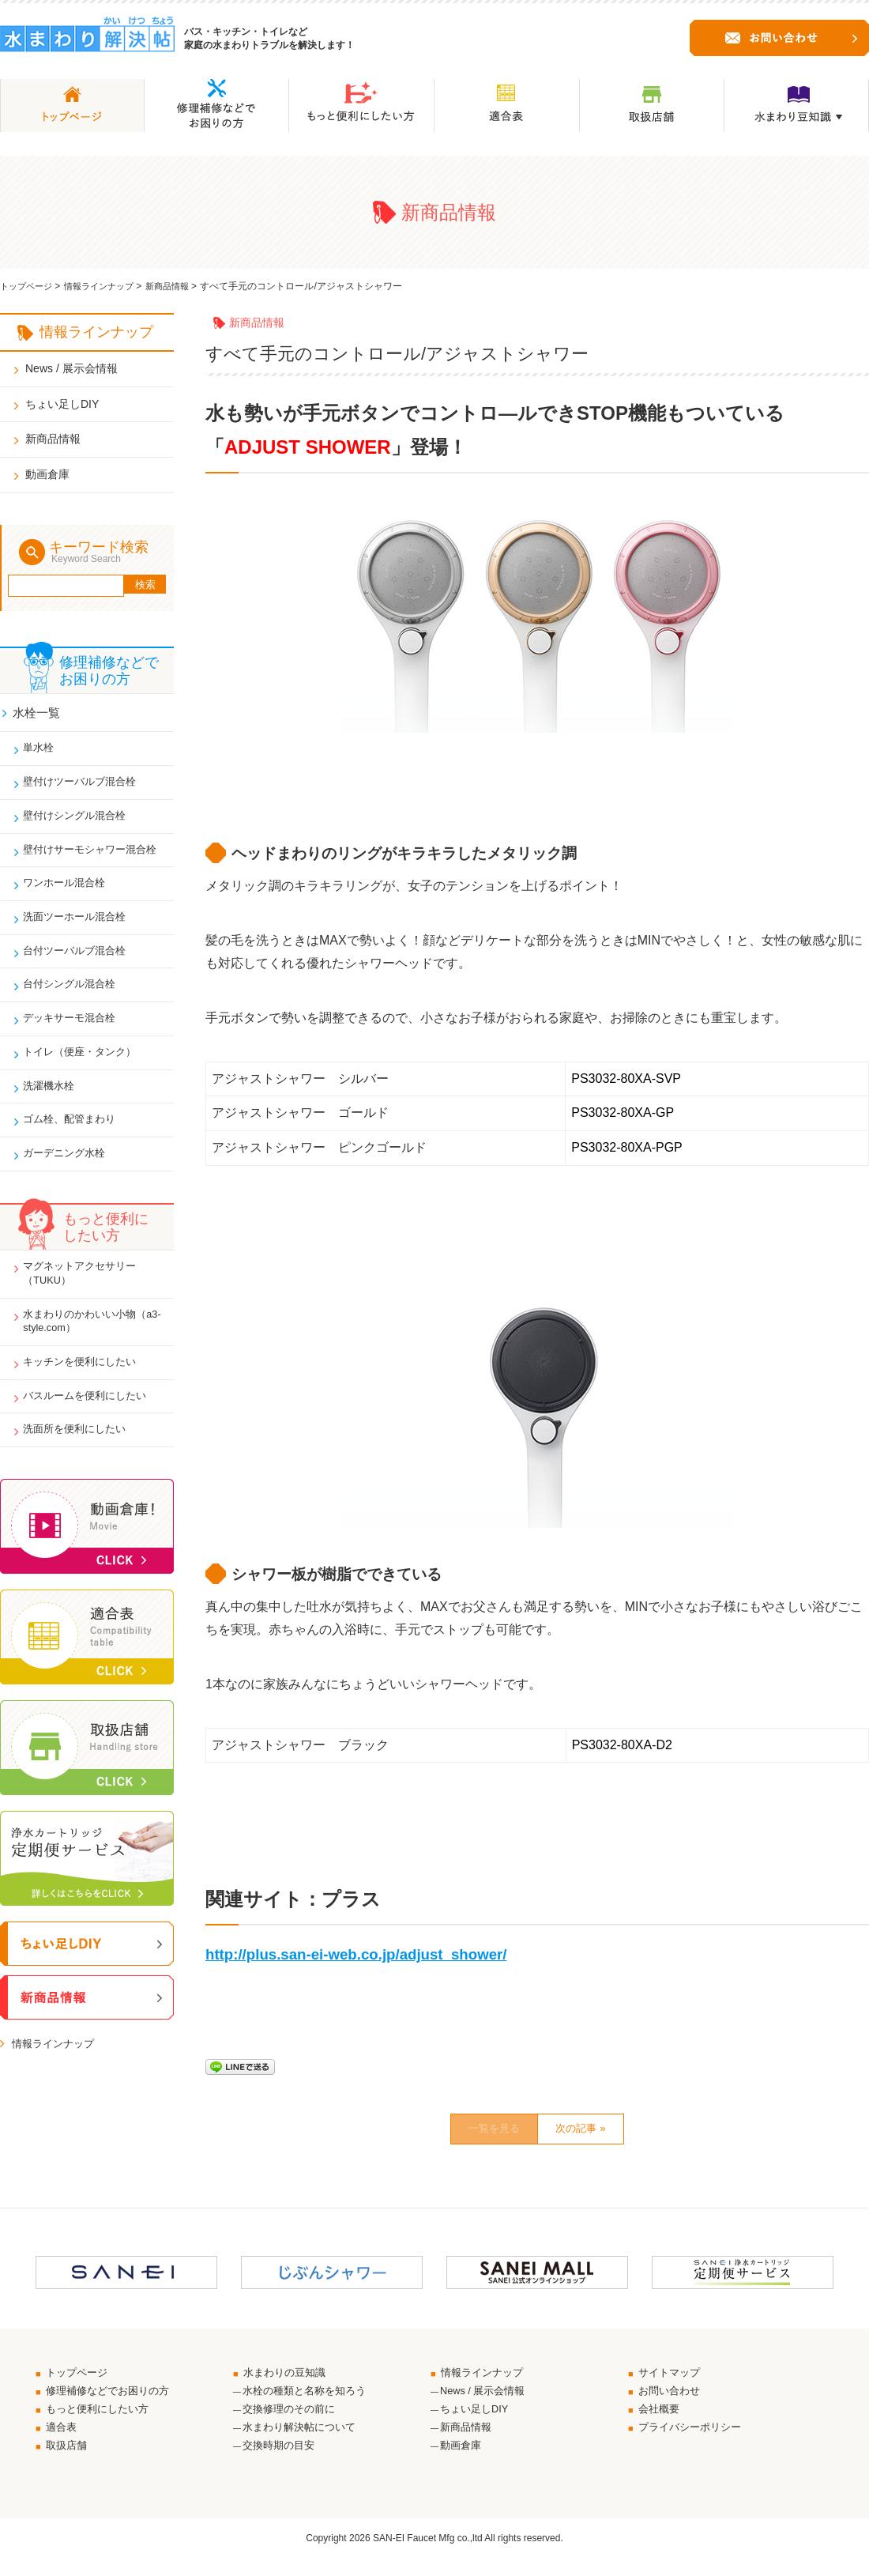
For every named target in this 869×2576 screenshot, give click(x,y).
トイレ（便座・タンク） (86, 1066)
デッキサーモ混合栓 (75, 1031)
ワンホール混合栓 (69, 890)
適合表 (64, 2442)
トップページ (28, 286)
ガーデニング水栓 (69, 1172)
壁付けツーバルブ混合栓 (86, 785)
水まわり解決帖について (303, 2442)
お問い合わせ (673, 2403)
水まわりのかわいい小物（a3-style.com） (86, 1345)
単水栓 (41, 749)
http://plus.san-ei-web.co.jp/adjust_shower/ (355, 1954)
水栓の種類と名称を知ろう (309, 2403)
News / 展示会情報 (71, 368)
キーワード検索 (105, 552)
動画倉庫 (47, 474)
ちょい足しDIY (62, 404)
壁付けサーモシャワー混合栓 (97, 855)
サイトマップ (673, 2382)
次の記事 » (600, 2133)
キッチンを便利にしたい (86, 1388)
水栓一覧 (39, 711)
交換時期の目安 (281, 2462)
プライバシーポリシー (695, 2442)
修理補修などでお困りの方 (113, 2403)
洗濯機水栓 (53, 1102)
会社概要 (662, 2422)
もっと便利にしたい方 (102, 2422)
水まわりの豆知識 (289, 2382)
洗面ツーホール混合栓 (80, 925)
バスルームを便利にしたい (91, 1423)
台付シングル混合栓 (75, 996)
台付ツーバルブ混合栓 (80, 961)
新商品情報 (180, 286)
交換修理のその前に (292, 2422)
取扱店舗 (69, 2462)
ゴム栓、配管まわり (75, 1137)
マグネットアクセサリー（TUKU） (86, 1294)
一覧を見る (474, 2133)
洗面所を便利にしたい (80, 1459)
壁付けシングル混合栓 (80, 819)
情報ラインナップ (107, 286)
